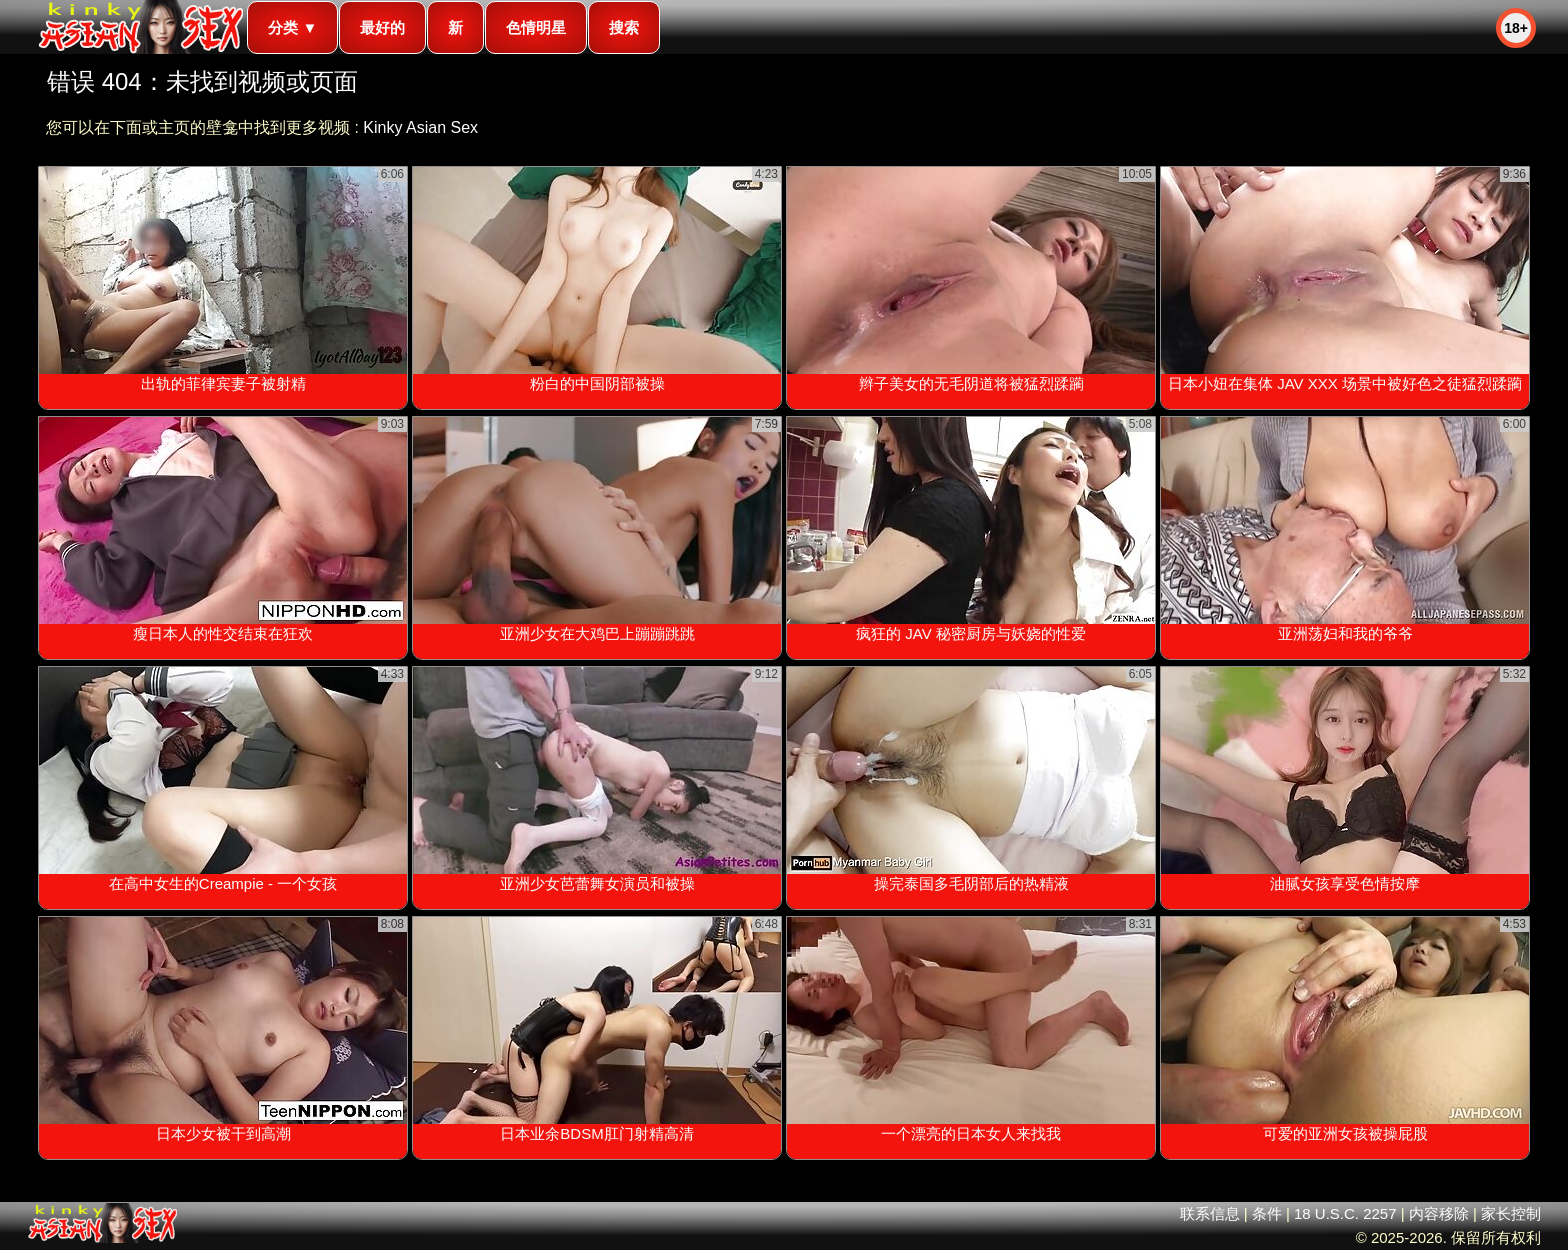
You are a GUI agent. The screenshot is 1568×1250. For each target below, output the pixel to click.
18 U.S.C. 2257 (1345, 1213)
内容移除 (1439, 1213)
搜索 (624, 27)
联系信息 (1210, 1213)
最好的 (382, 27)
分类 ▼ (292, 27)
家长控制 (1511, 1213)
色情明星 (536, 27)
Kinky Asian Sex (420, 127)
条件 (1267, 1213)
